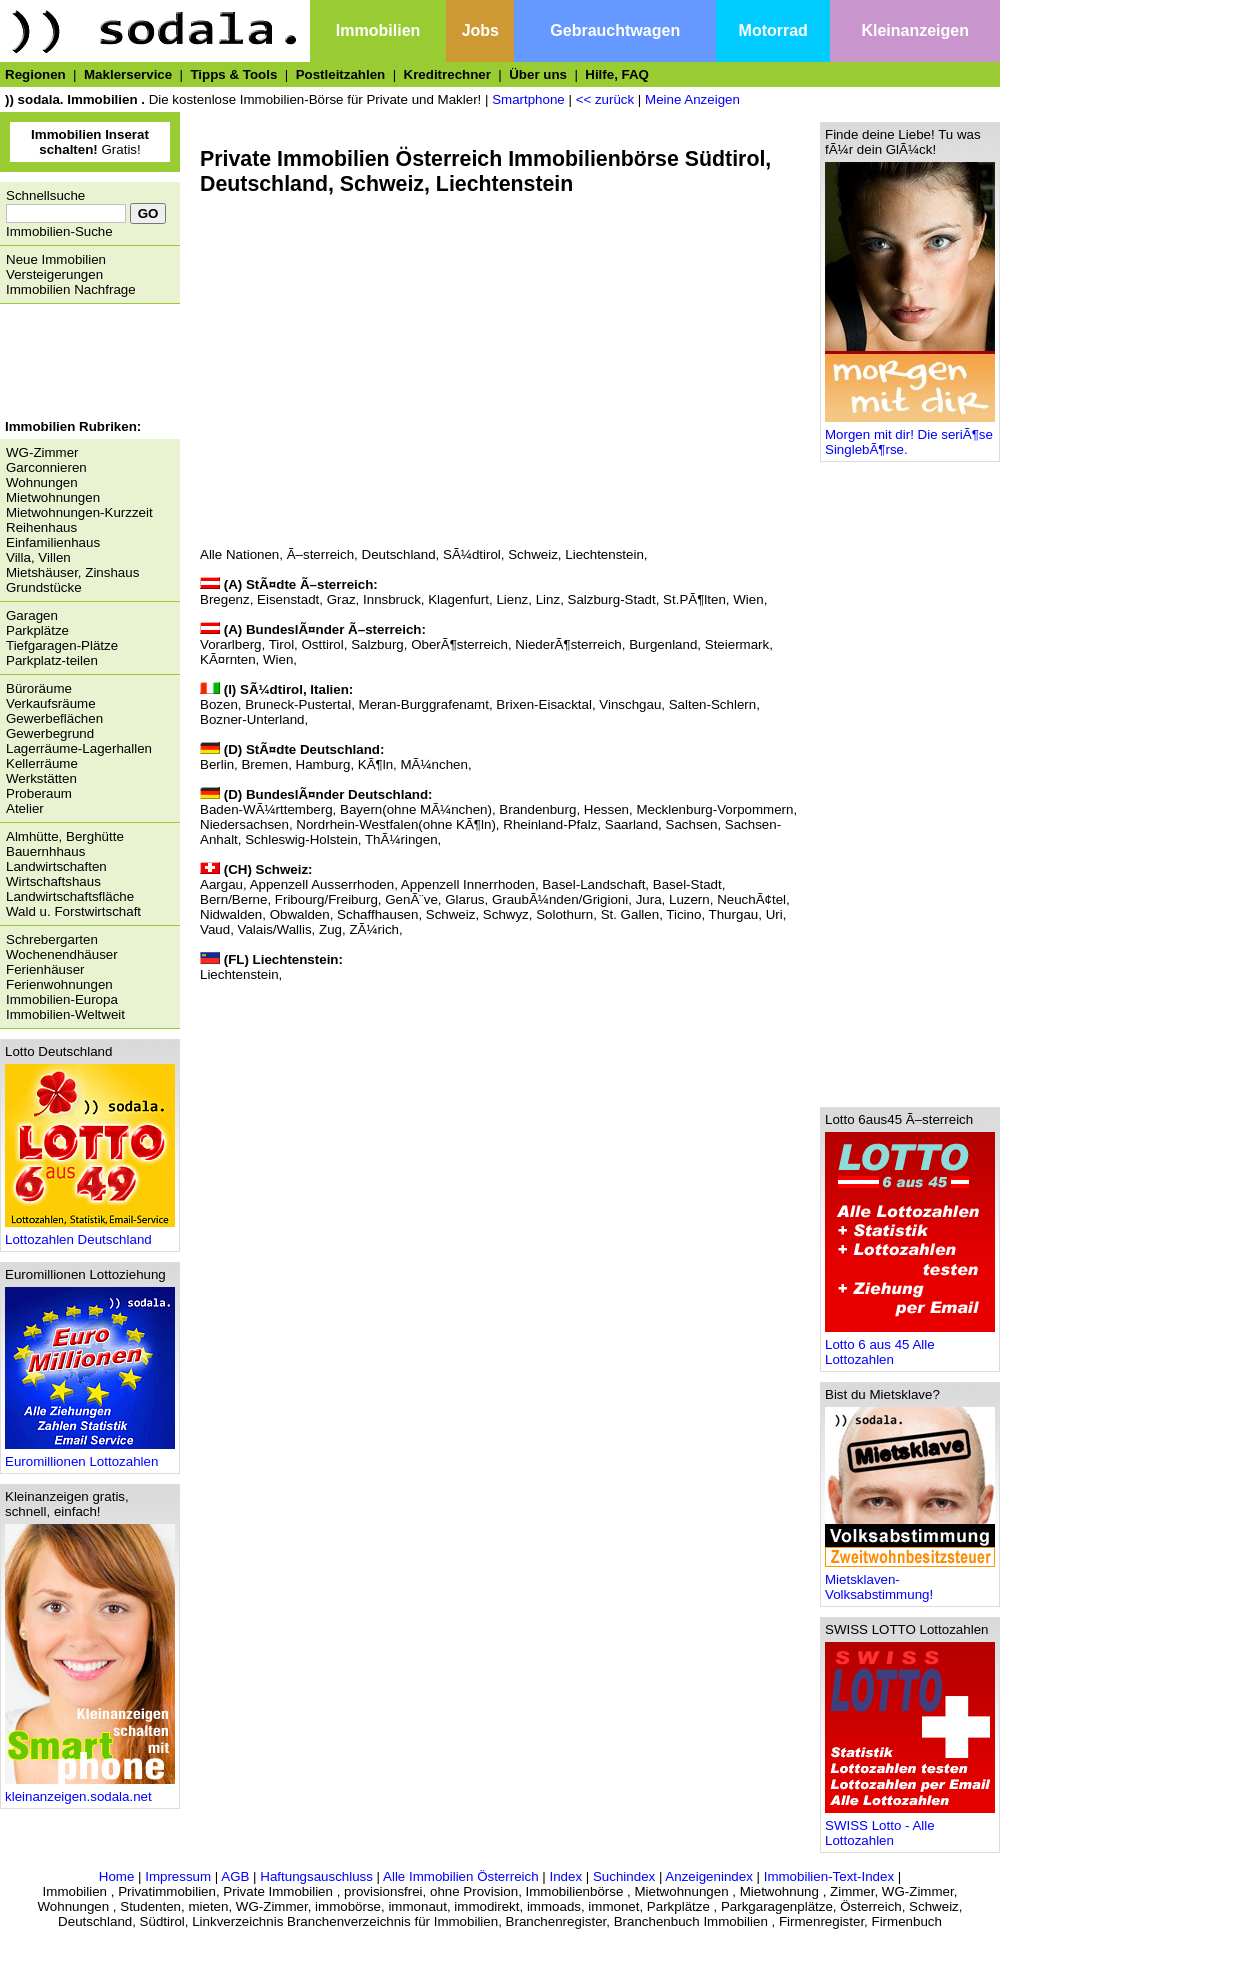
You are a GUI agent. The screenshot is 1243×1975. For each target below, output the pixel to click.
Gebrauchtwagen (615, 30)
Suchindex (624, 1876)
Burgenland (663, 644)
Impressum (178, 1876)
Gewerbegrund (50, 733)
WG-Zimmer (42, 452)
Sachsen (692, 824)
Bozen (219, 704)
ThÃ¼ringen (401, 839)
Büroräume (39, 688)
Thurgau (734, 914)
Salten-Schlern (712, 704)
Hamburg (323, 764)
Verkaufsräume (51, 703)
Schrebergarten (52, 939)
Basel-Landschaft (593, 884)
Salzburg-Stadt (612, 599)
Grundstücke (44, 587)
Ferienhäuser (45, 969)
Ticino (683, 914)
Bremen (264, 764)
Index (565, 1876)
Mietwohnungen (53, 497)
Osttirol (323, 644)
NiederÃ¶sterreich (568, 644)
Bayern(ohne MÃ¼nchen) (416, 809)
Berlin (217, 764)
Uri (774, 914)
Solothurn (564, 914)
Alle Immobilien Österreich (461, 1876)
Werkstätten (41, 778)
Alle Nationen (239, 554)
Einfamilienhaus (53, 542)
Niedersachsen (244, 824)
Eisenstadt (288, 599)
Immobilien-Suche (59, 231)
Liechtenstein (604, 554)
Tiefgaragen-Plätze (62, 645)
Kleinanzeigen (915, 30)
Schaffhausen (377, 914)
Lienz (512, 599)
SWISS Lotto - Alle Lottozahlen (910, 1827)
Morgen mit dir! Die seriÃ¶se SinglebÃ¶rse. (910, 436)
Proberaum (39, 793)
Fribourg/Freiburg (326, 899)
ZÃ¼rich (374, 929)
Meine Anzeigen (692, 99)
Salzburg (377, 644)
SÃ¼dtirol (472, 554)
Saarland (631, 824)
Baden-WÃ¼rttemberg (266, 809)
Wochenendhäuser (62, 954)
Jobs (480, 30)
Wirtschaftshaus (53, 881)
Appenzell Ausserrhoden (322, 884)
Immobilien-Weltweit (65, 1014)
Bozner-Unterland (252, 719)
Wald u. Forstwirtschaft (73, 911)
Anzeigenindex (708, 1876)
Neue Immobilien (56, 259)
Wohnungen (42, 482)
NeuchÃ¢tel (751, 899)
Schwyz (506, 914)
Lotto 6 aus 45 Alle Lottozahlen (910, 1346)
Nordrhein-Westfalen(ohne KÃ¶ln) (396, 824)
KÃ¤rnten (228, 659)
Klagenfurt (458, 599)
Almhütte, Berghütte (65, 836)
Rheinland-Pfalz (550, 824)
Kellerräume (42, 763)
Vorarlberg (231, 644)
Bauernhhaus (45, 851)
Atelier (25, 808)
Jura (649, 899)
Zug (330, 929)
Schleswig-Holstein (301, 839)
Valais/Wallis (275, 929)
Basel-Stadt (687, 884)
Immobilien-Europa (62, 999)
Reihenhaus (41, 527)
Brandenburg (537, 809)
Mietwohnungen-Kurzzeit (79, 512)
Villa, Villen (38, 557)
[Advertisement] (85, 364)
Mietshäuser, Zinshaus (72, 572)
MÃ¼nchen (434, 764)
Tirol (281, 644)
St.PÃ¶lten (694, 599)
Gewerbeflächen (54, 718)
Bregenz (225, 599)
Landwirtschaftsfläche (70, 896)
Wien (748, 599)
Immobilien (378, 30)
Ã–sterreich (320, 554)
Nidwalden (231, 914)
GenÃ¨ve (411, 899)
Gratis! (90, 142)
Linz (548, 599)
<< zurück (605, 99)
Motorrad (773, 30)
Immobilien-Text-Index (829, 1876)
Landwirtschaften (56, 866)
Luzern (689, 899)
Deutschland (399, 554)
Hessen (606, 809)
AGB (235, 1876)
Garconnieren (46, 467)
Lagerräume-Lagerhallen (79, 748)
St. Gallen (630, 914)
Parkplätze (37, 630)
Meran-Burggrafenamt (424, 704)
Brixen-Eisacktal (544, 704)
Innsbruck (392, 599)
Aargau (221, 884)
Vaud (215, 929)
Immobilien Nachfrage (71, 289)
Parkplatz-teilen (52, 660)
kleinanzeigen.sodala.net (90, 1790)
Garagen (32, 615)
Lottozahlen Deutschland (90, 1233)
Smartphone (528, 99)
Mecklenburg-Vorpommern (714, 809)
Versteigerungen (54, 274)
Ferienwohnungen (59, 984)
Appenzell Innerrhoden (468, 884)
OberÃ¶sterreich (459, 644)
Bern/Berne (233, 899)
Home (117, 1876)
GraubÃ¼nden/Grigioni (560, 899)
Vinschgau (630, 704)
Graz (341, 599)
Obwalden (300, 914)
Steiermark (737, 644)
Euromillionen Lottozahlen (90, 1455)
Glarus (464, 899)
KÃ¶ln (375, 764)
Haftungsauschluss (316, 1876)
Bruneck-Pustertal (298, 704)
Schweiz (533, 554)
